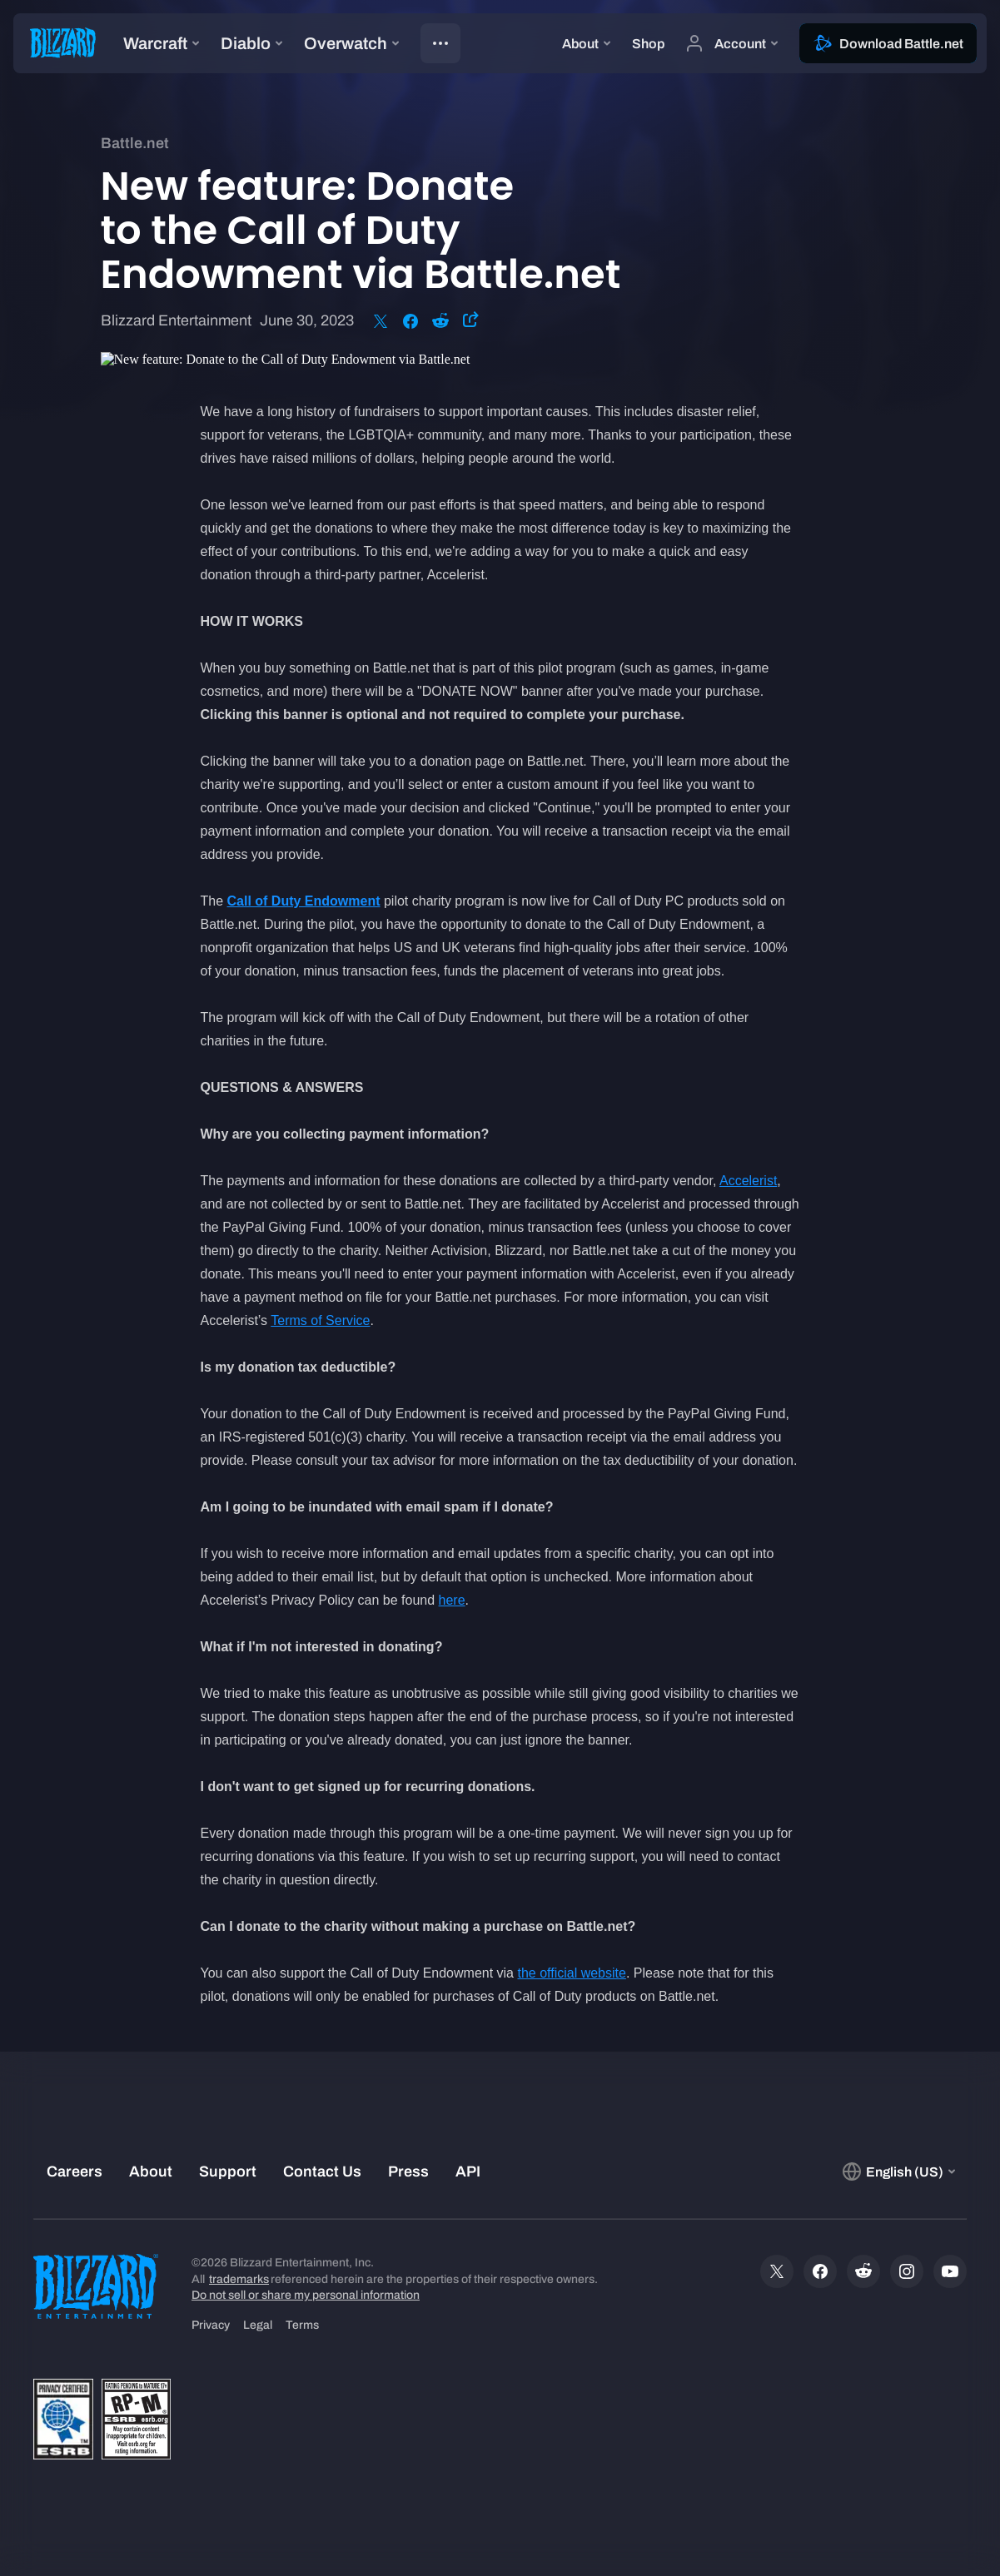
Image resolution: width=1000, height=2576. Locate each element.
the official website (571, 1973)
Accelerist (748, 1181)
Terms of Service (320, 1320)
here (452, 1600)
